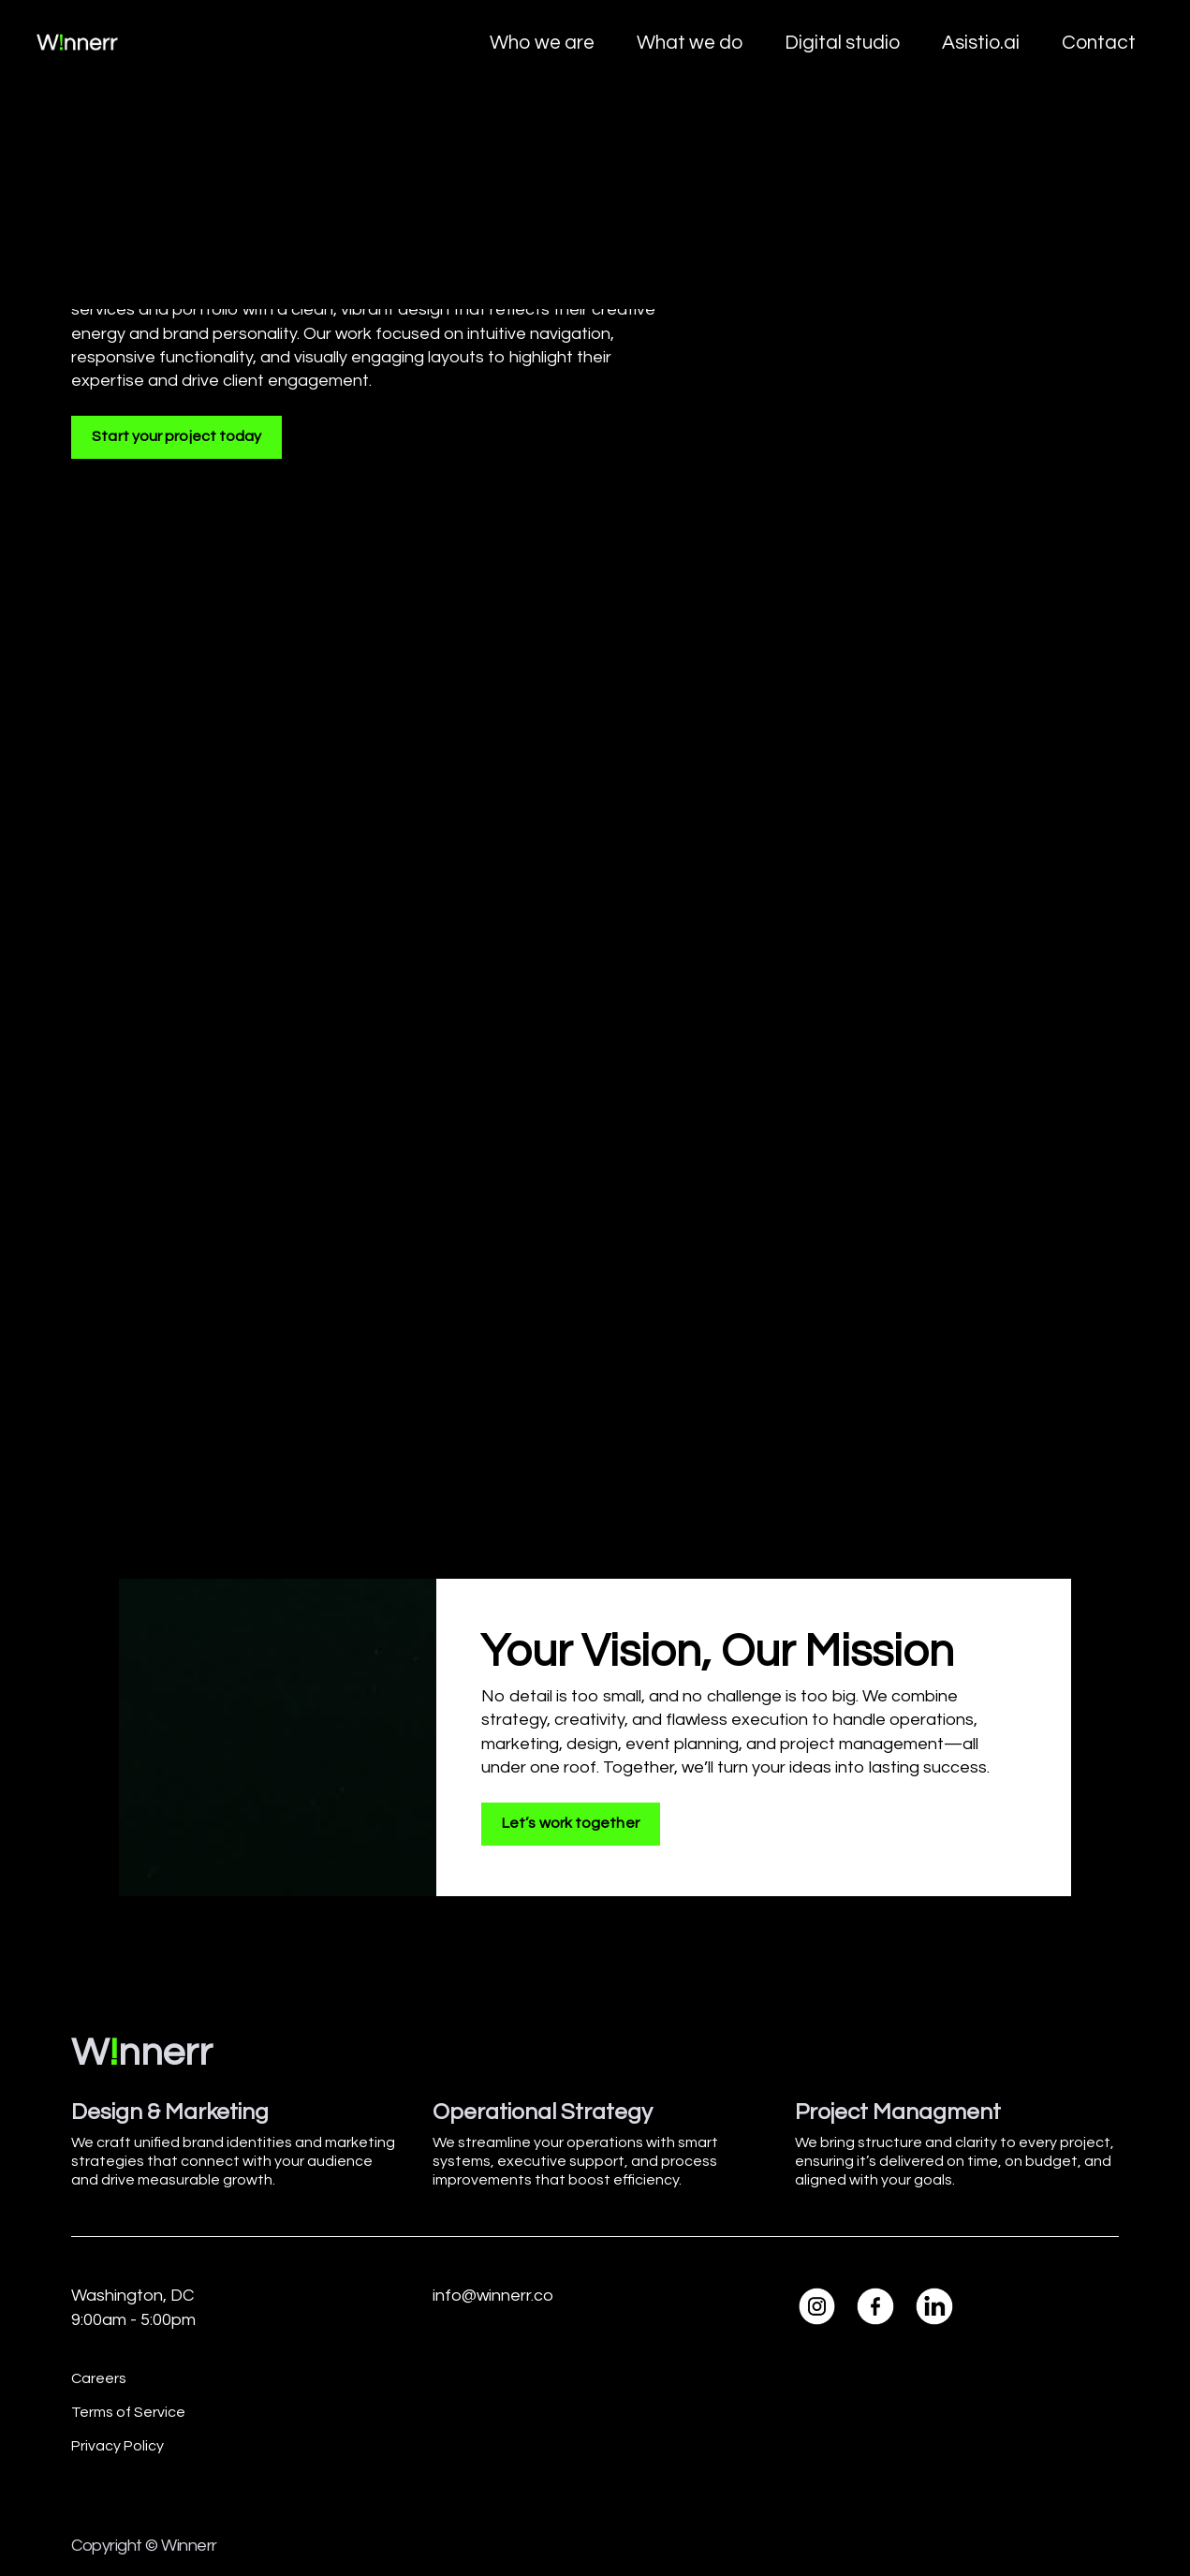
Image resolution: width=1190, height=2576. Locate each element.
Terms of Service (128, 2412)
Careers (98, 2378)
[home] (77, 43)
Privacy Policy (117, 2445)
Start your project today (176, 436)
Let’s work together (570, 1823)
